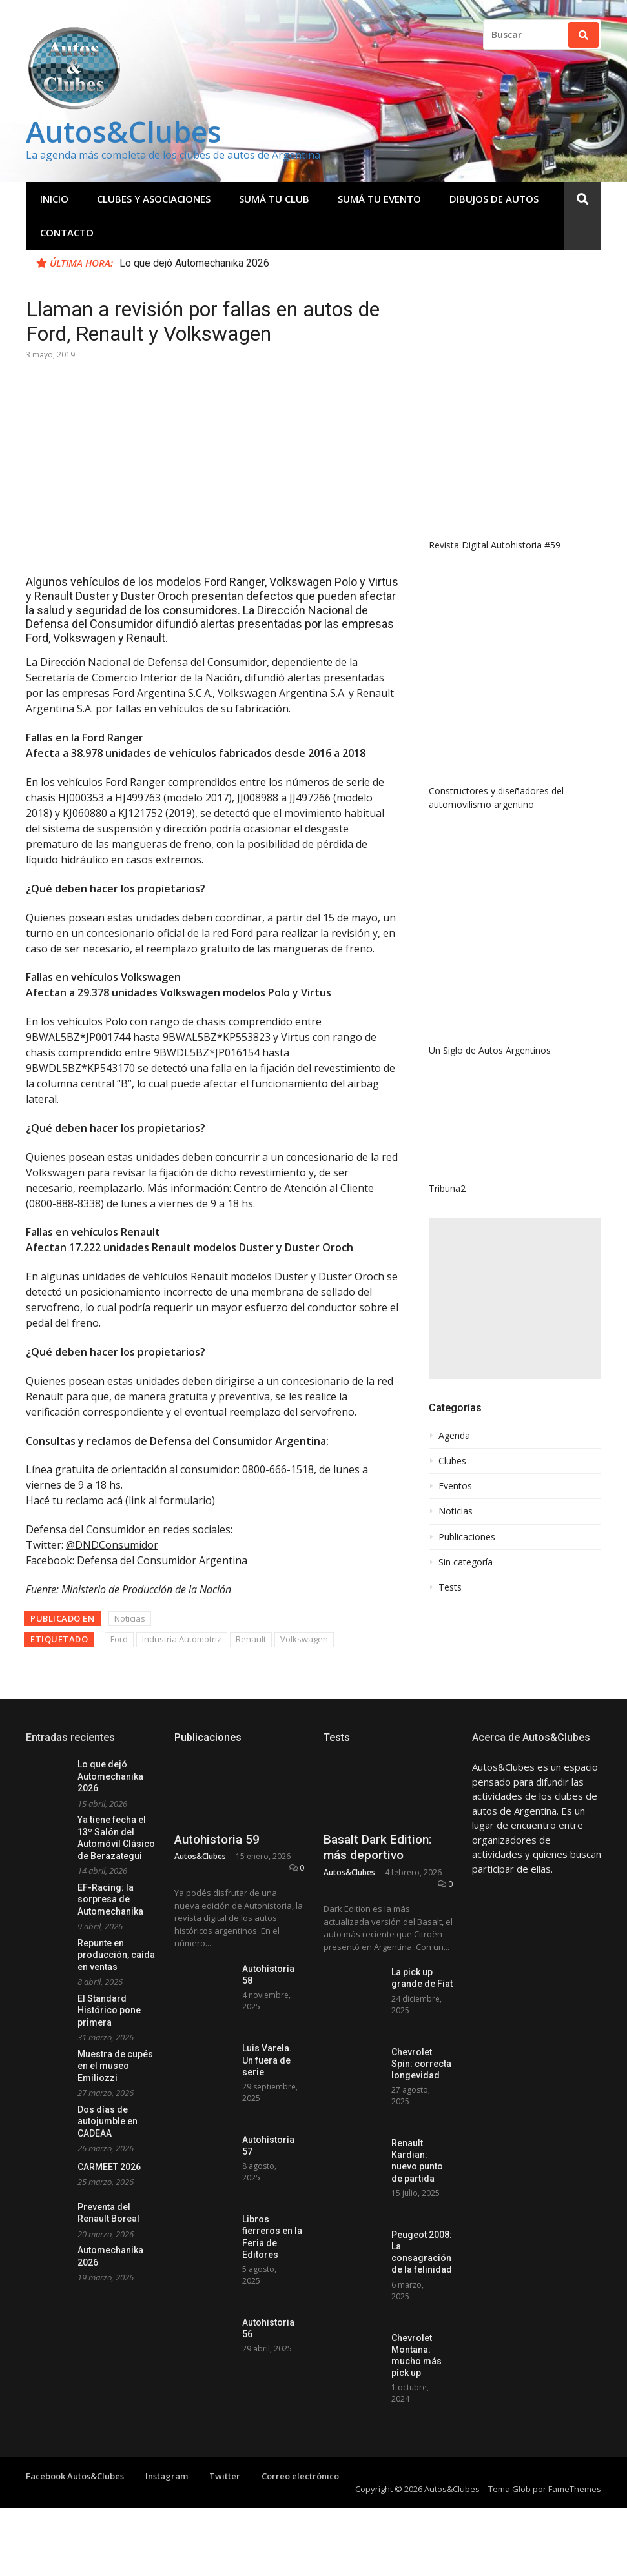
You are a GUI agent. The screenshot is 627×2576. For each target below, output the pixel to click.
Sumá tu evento (379, 198)
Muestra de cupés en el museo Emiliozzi (115, 2066)
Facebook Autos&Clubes (75, 2476)
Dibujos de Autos (494, 198)
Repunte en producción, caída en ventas (116, 1955)
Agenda (454, 1436)
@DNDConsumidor (112, 1545)
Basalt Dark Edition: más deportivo (377, 1847)
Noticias (129, 1618)
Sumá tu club (274, 198)
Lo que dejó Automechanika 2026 (194, 263)
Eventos (455, 1486)
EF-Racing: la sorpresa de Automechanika (110, 1899)
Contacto (67, 232)
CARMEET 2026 (109, 2167)
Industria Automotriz (181, 1639)
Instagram (166, 2476)
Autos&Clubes (123, 131)
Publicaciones (466, 1537)
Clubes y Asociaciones (154, 198)
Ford (119, 1639)
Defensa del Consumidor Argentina (162, 1560)
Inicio (54, 198)
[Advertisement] (515, 1298)
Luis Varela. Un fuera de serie (267, 2060)
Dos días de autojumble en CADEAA (107, 2121)
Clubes (452, 1461)
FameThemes (574, 2489)
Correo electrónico (300, 2476)
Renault (251, 1639)
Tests (450, 1587)
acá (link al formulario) (161, 1500)
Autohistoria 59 (217, 1839)
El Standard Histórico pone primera (109, 2010)
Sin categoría (465, 1562)
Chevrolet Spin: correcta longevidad (421, 2063)
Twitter (224, 2476)
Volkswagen (304, 1639)
